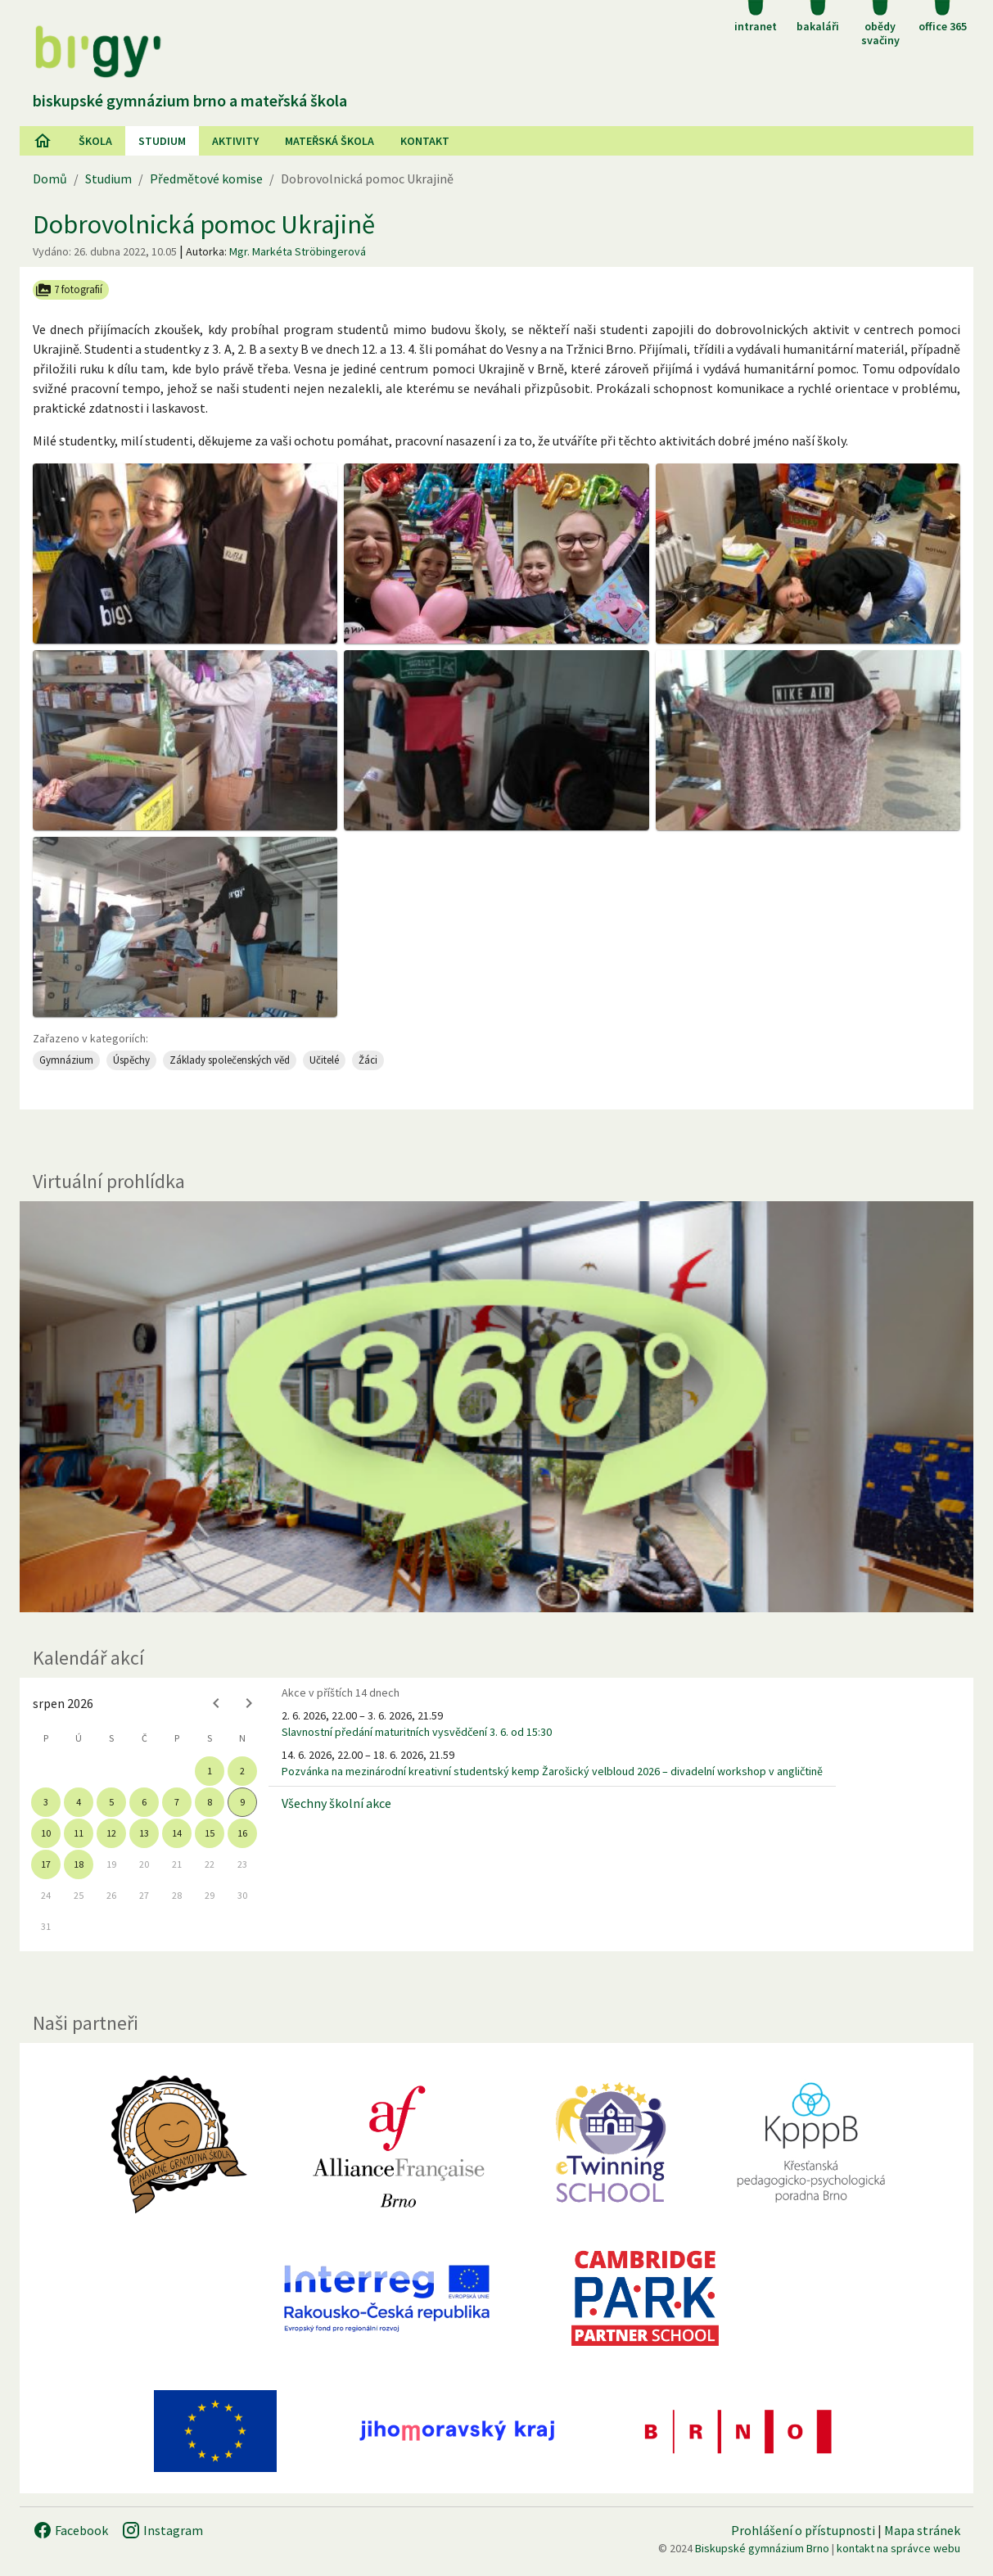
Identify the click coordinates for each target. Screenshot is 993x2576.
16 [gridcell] (242, 1833)
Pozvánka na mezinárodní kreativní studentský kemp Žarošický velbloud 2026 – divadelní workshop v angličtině (552, 1771)
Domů (50, 178)
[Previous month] (216, 1703)
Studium (162, 140)
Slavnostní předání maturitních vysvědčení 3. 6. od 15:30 (417, 1731)
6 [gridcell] (144, 1802)
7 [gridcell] (176, 1802)
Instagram (162, 2530)
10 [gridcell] (46, 1833)
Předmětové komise (206, 178)
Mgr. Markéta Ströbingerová (297, 251)
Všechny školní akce (336, 1803)
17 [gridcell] (46, 1864)
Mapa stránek (922, 2530)
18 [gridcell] (79, 1864)
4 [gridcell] (78, 1802)
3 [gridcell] (45, 1802)
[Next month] (248, 1703)
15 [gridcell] (209, 1833)
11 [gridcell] (79, 1833)
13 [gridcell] (144, 1833)
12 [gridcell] (111, 1833)
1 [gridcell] (209, 1771)
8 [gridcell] (209, 1802)
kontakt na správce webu (898, 2548)
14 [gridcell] (177, 1833)
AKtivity (235, 140)
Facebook (70, 2530)
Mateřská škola (329, 140)
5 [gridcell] (111, 1802)
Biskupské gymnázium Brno (762, 2548)
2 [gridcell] (242, 1771)
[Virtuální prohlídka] (496, 1406)
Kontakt (424, 140)
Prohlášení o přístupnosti (803, 2530)
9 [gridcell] (242, 1802)
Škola (95, 140)
